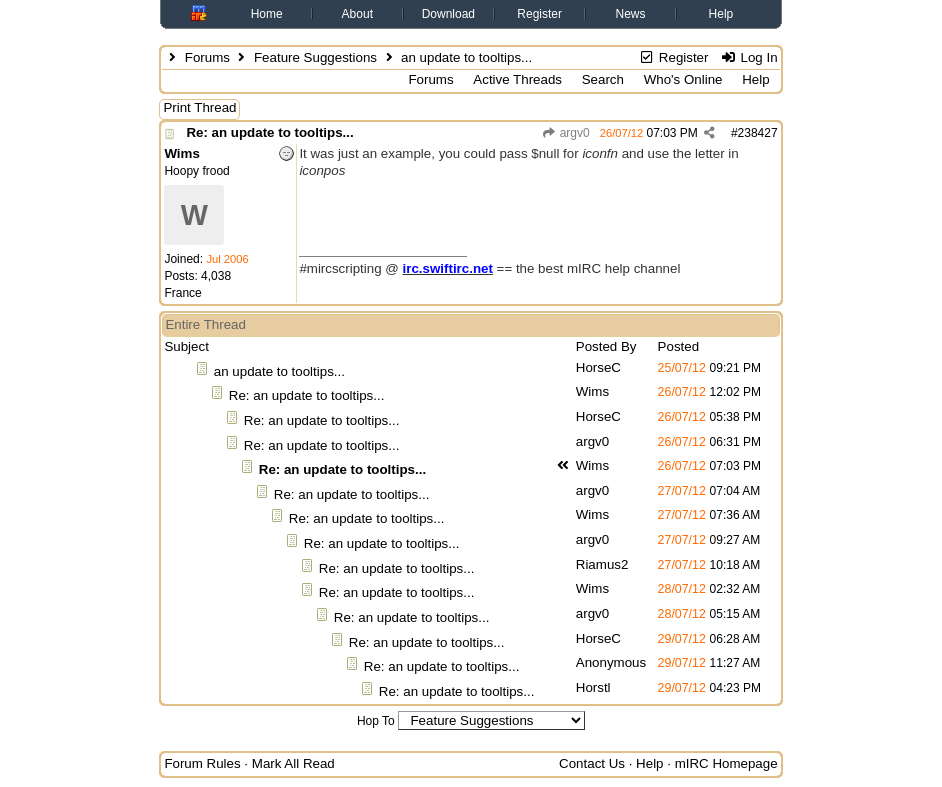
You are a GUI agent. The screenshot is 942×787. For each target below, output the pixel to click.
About (357, 14)
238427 (758, 133)
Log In (748, 57)
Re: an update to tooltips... (269, 132)
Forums (207, 57)
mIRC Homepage (726, 763)
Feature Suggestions (315, 57)
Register (539, 14)
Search (603, 79)
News (631, 14)
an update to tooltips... (279, 371)
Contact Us (592, 763)
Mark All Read (293, 763)
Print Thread (199, 107)
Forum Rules (202, 763)
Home (267, 14)
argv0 (565, 133)
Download (448, 14)
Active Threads (517, 79)
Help (721, 14)
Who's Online (683, 79)
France (182, 293)
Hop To (376, 721)
